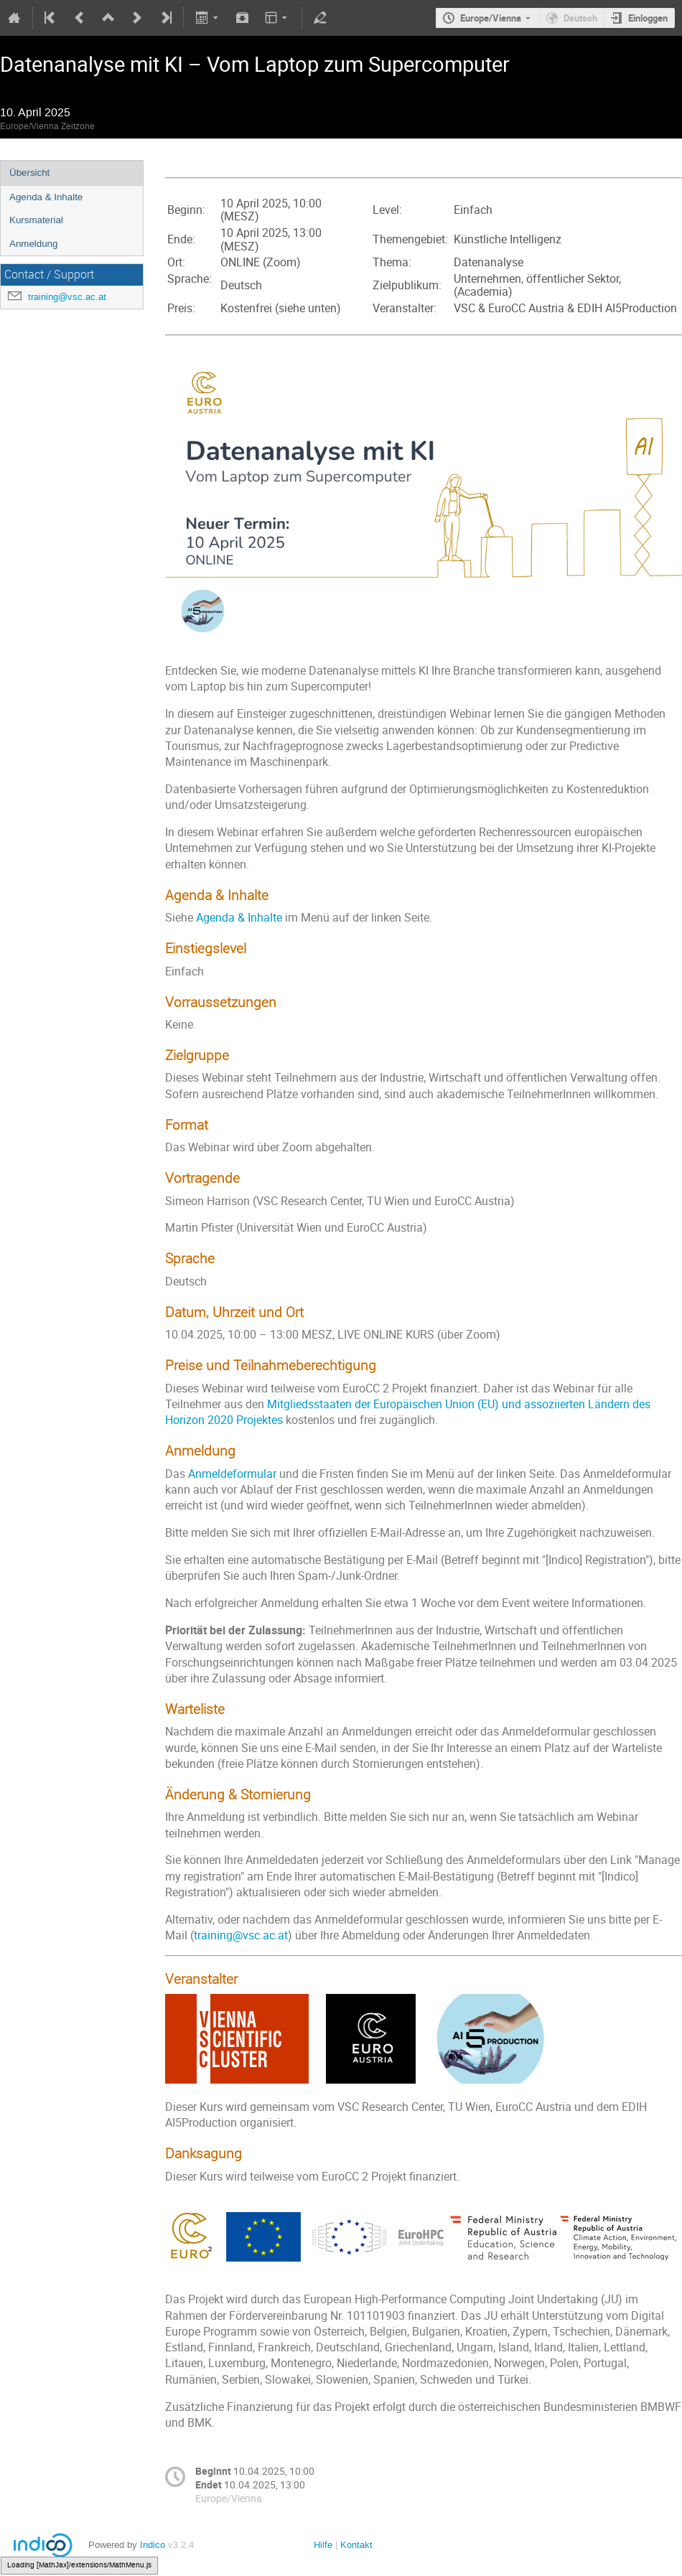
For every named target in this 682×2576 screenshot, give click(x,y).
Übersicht (29, 172)
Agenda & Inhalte (46, 197)
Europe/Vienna (490, 17)
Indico (152, 2545)
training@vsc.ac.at (67, 297)
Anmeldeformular (232, 1473)
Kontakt (356, 2545)
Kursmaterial (36, 220)
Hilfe (323, 2545)
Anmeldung (33, 243)
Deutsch (580, 17)
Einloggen (648, 17)
